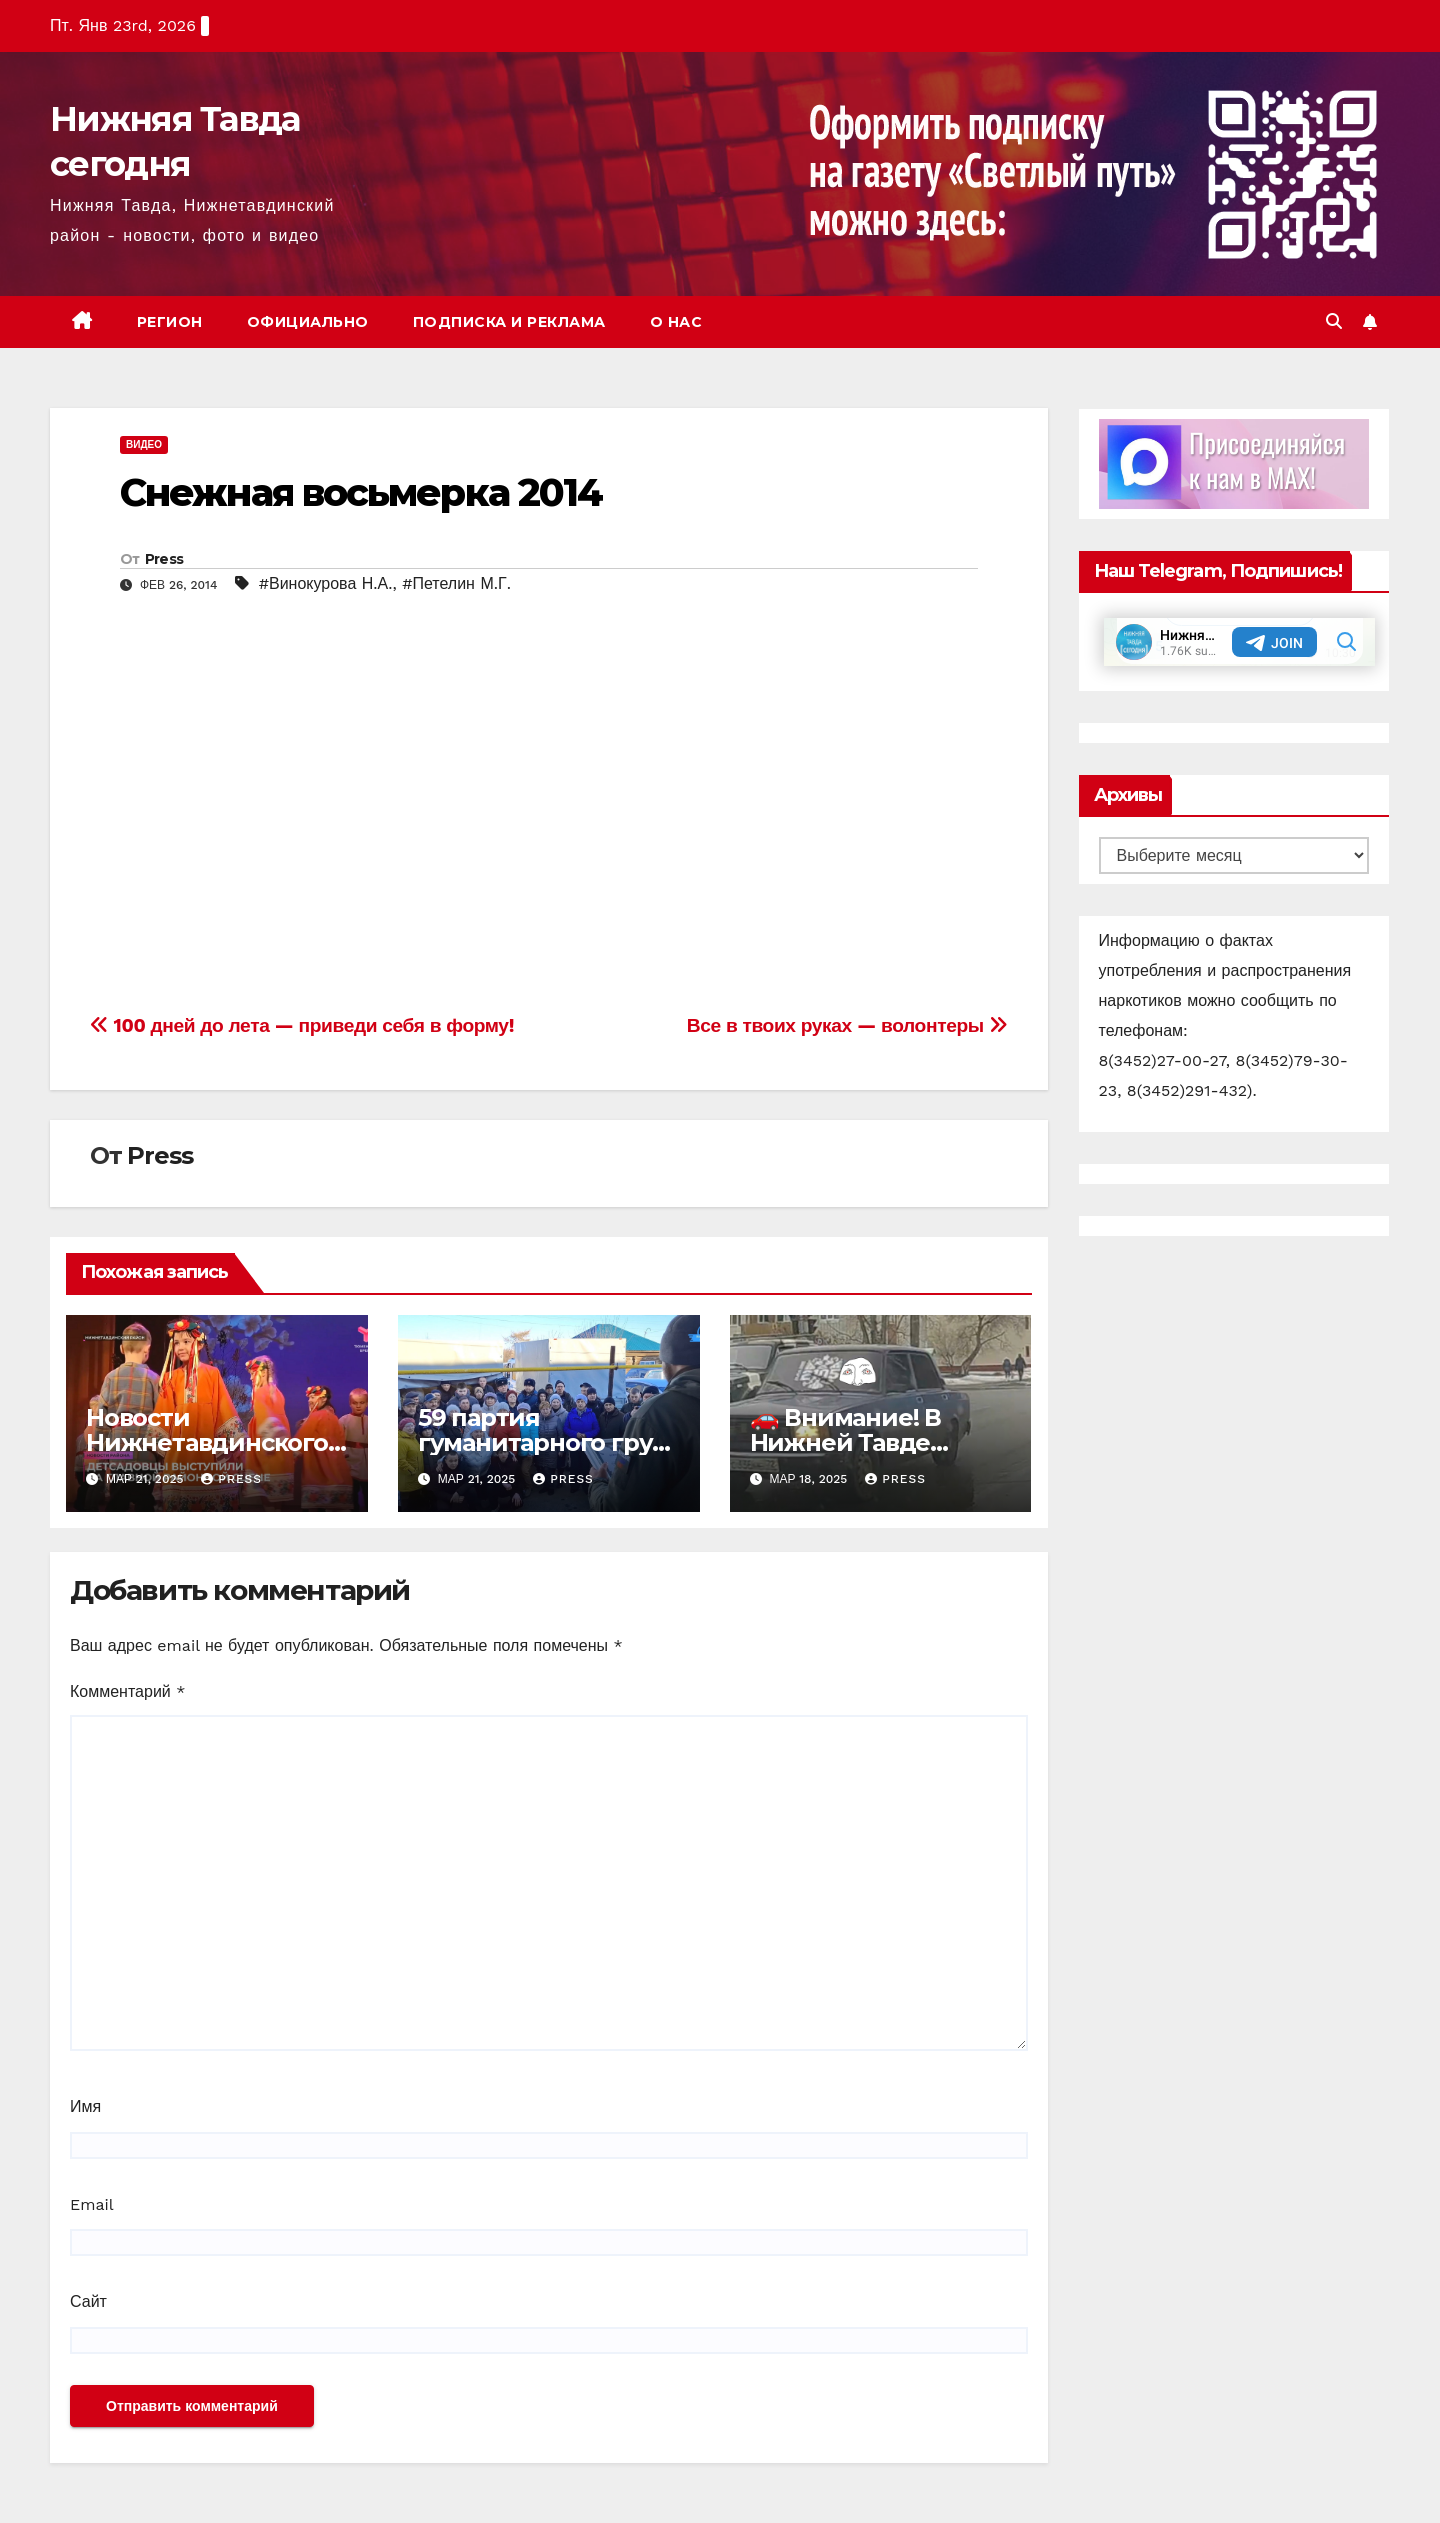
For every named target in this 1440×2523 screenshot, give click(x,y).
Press (164, 559)
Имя (85, 2106)
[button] (1334, 321)
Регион (170, 322)
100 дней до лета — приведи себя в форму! (302, 1025)
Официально (308, 322)
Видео (144, 444)
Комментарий (127, 1691)
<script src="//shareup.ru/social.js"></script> (370, 807)
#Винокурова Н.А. (326, 583)
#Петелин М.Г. (456, 583)
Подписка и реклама (509, 322)
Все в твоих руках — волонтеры (847, 1025)
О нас (676, 322)
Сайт (88, 2301)
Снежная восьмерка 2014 (361, 492)
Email (92, 2204)
